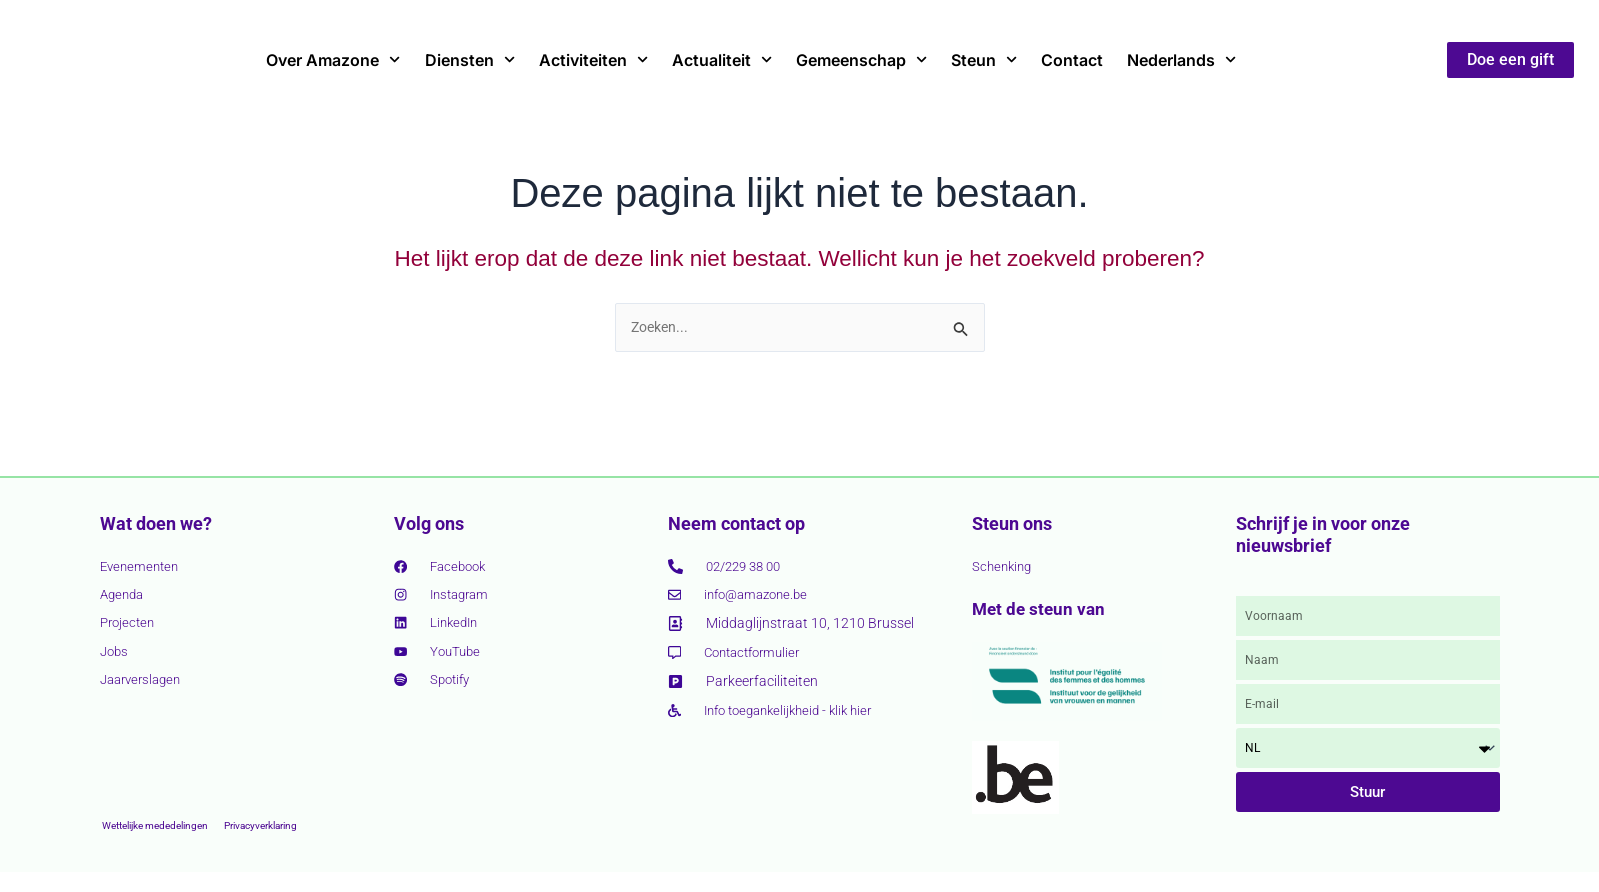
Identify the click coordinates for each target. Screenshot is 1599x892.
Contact (1072, 60)
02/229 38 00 (748, 564)
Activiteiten (593, 59)
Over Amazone (333, 59)
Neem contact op (736, 521)
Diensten (470, 59)
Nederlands (1181, 59)
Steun (984, 59)
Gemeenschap (861, 59)
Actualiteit (722, 59)
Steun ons (1012, 521)
